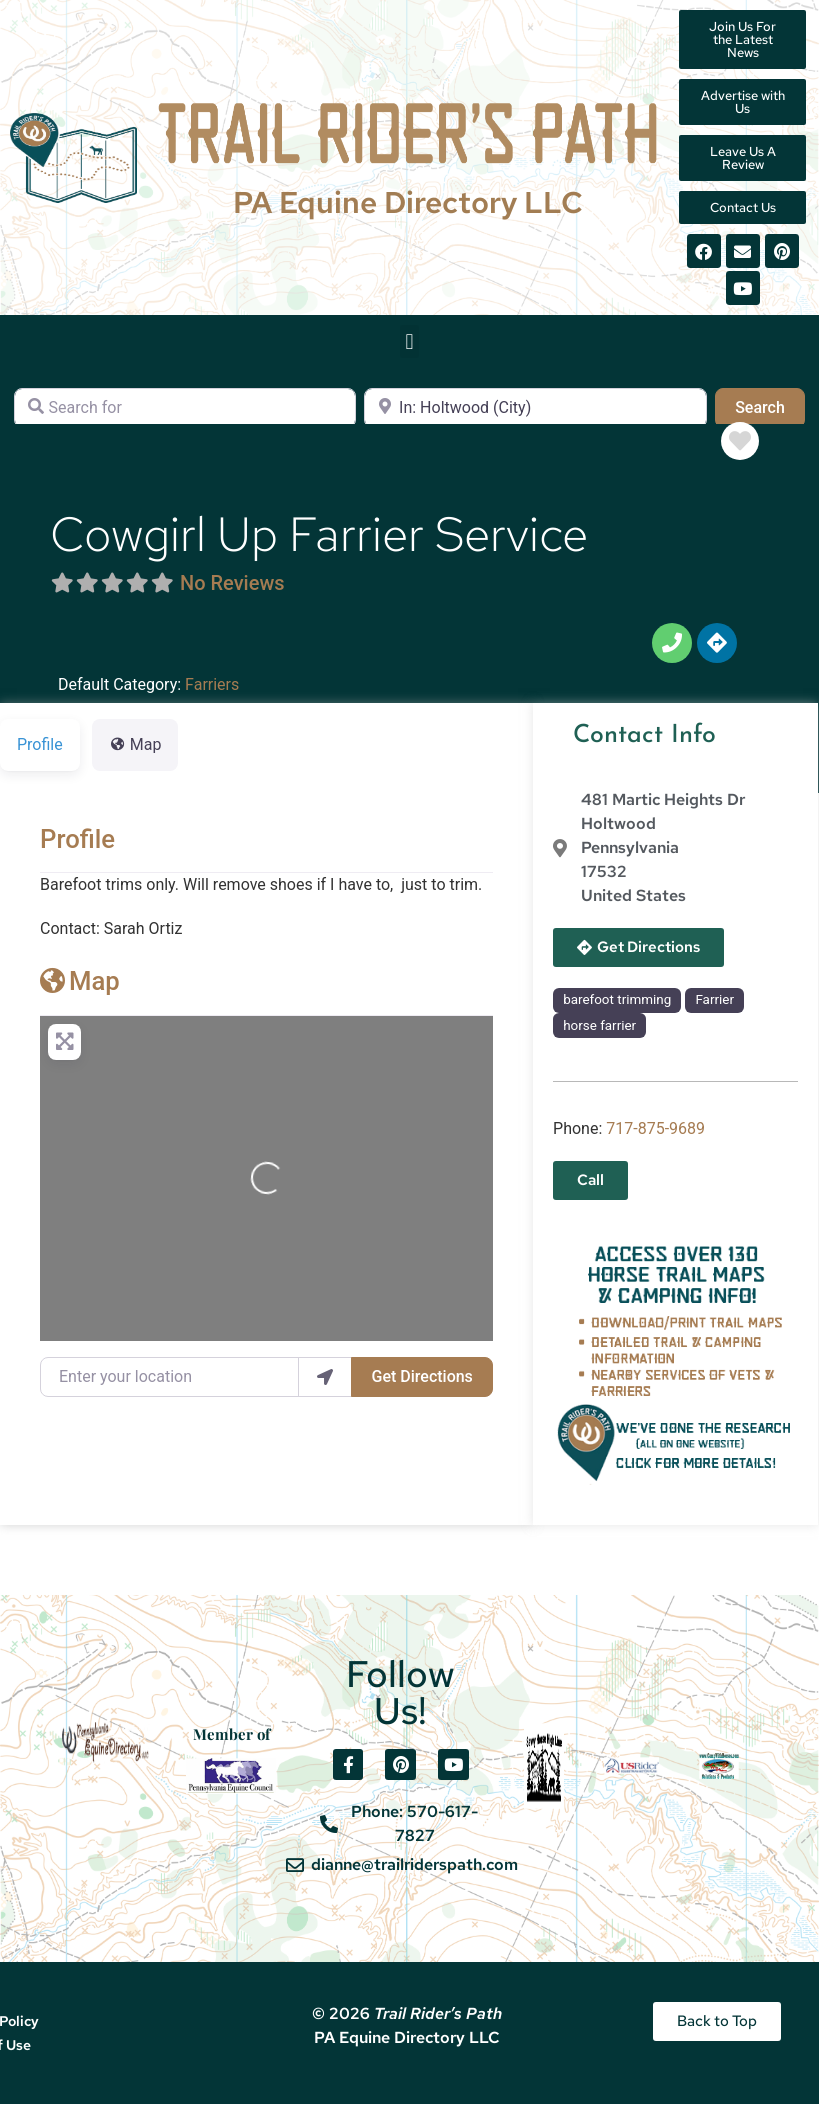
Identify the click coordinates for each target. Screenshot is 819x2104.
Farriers (212, 684)
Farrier (714, 999)
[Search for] (185, 408)
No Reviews (232, 583)
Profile (77, 839)
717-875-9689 (655, 1128)
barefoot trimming (617, 999)
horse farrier (599, 1025)
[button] (409, 341)
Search (770, 406)
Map (80, 981)
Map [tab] (135, 744)
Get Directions (422, 1376)
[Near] (535, 408)
